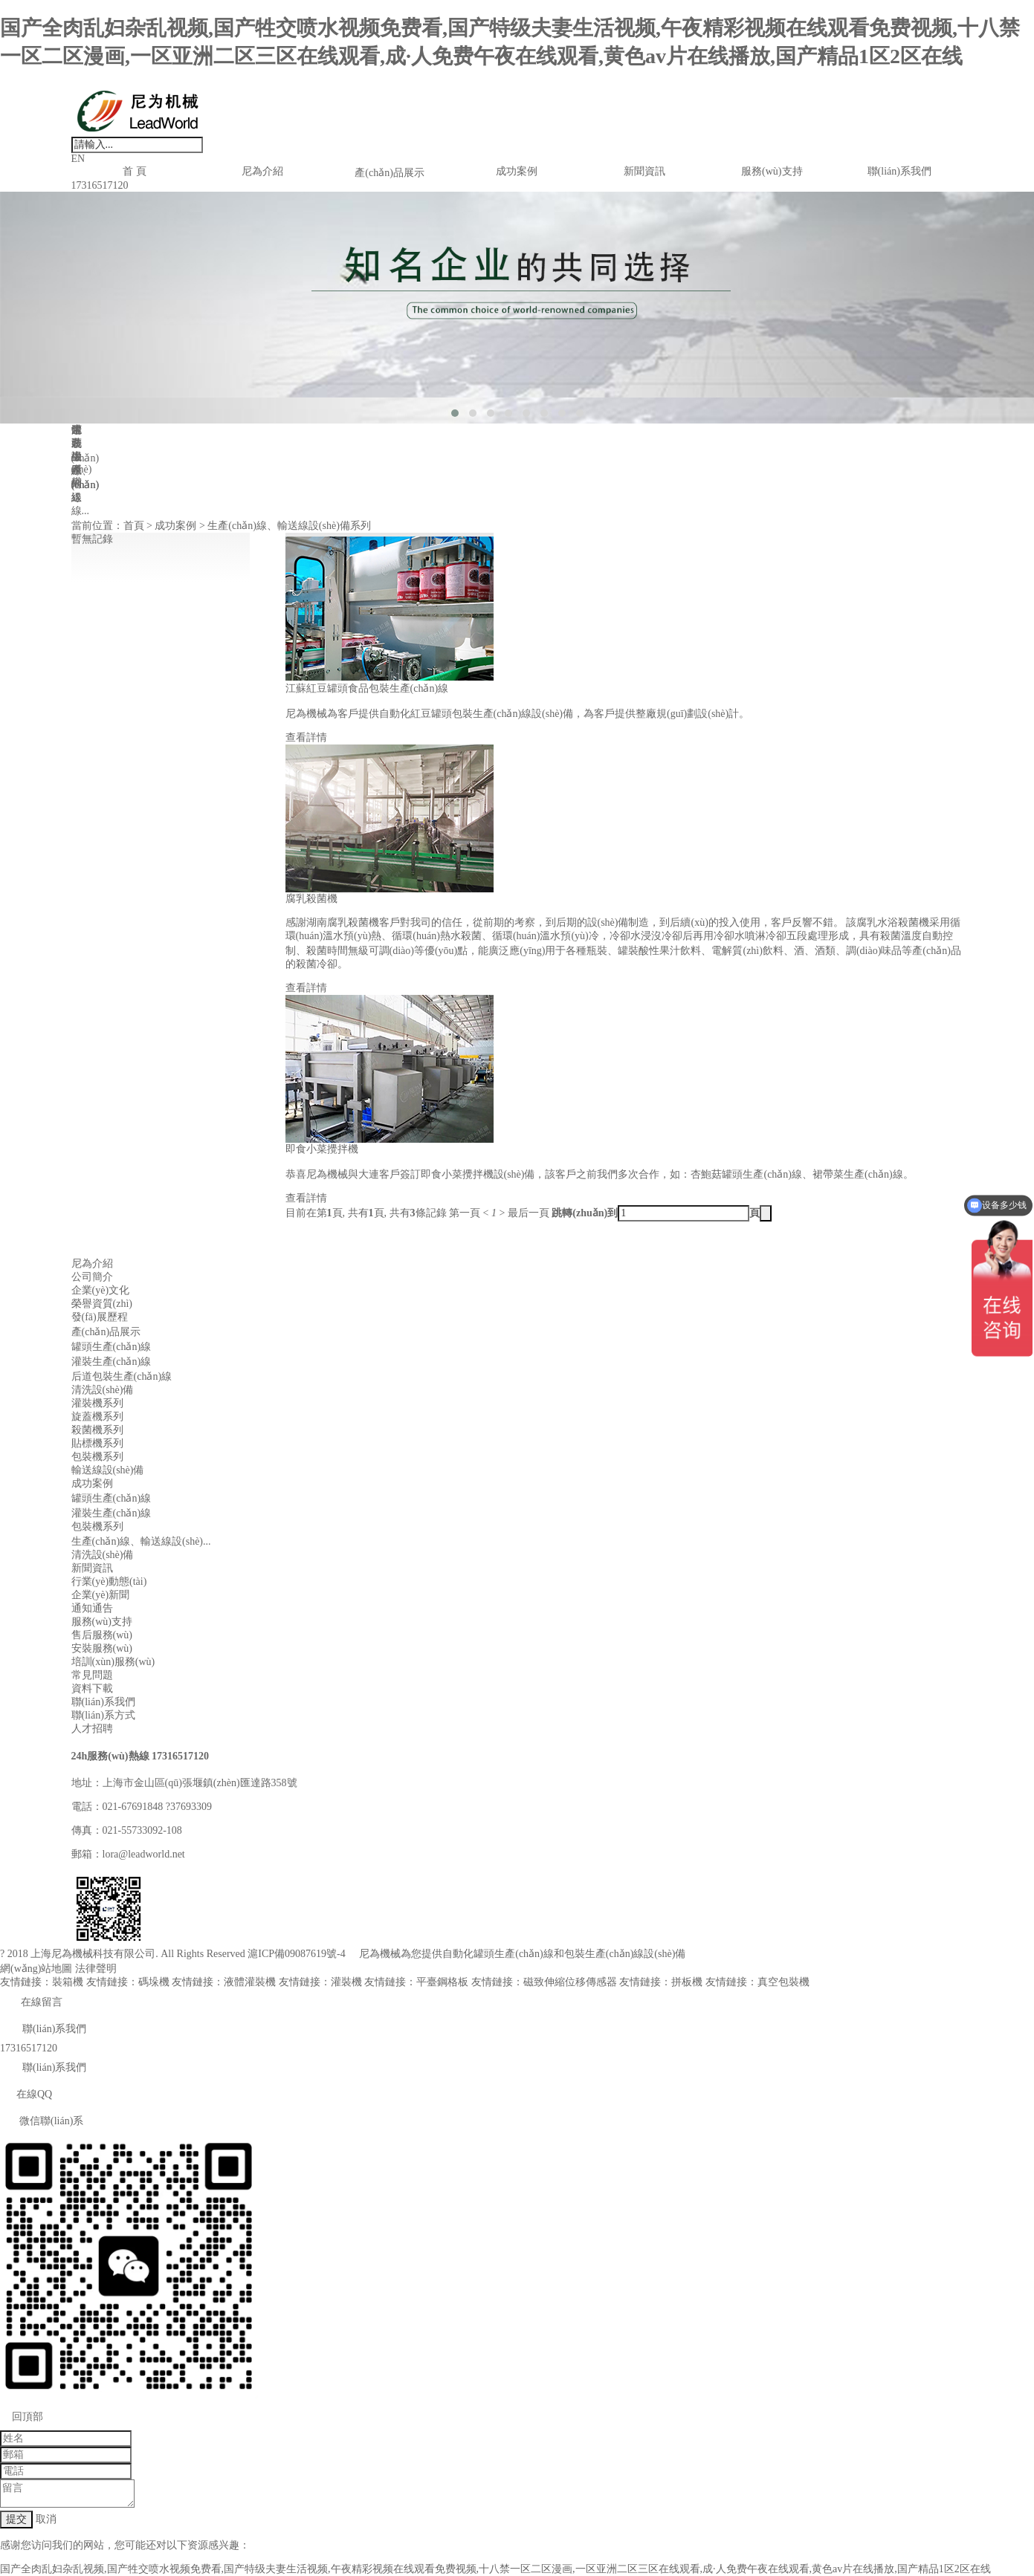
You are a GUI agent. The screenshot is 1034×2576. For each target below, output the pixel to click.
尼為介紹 (262, 171)
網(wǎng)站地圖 (36, 1968)
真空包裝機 (783, 1982)
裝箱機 (67, 1982)
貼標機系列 (97, 1443)
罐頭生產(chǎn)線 (111, 1346)
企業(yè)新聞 (100, 1594)
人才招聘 (92, 1728)
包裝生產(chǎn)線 (604, 1953)
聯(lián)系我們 (899, 171)
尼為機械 (380, 1953)
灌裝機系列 (97, 1403)
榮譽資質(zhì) (101, 1303)
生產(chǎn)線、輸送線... (85, 470)
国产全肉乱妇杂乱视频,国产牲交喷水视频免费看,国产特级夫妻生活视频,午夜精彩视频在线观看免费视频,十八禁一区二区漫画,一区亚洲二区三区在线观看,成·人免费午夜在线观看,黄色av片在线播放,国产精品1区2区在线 (495, 2569)
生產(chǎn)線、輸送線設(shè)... (141, 1541)
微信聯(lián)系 (41, 2120)
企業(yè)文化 (100, 1290)
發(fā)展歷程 (99, 1317)
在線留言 (31, 2002)
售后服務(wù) (101, 1635)
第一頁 (464, 1213)
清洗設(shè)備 (102, 1389)
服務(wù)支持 (771, 171)
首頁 (133, 525)
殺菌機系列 (97, 1429)
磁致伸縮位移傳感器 (570, 1982)
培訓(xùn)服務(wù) (113, 1661)
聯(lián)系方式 (103, 1715)
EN (78, 158)
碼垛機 (153, 1982)
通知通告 (92, 1608)
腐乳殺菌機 (311, 898)
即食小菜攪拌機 (321, 1149)
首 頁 (134, 171)
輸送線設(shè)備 (107, 1470)
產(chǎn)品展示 (389, 172)
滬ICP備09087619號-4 (296, 1953)
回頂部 (21, 2416)
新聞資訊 (644, 171)
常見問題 (92, 1675)
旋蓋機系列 (97, 1416)
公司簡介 (92, 1276)
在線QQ (26, 2094)
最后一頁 (528, 1213)
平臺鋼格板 (442, 1982)
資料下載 (92, 1688)
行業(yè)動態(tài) (109, 1581)
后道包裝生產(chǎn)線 (121, 1376)
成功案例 (516, 171)
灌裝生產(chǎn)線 (111, 1361)
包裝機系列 (97, 1456)
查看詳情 (306, 737)
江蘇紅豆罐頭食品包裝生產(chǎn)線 (367, 688)
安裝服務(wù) (101, 1648)
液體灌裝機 (250, 1982)
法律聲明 (96, 1968)
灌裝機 (346, 1982)
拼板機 (686, 1982)
